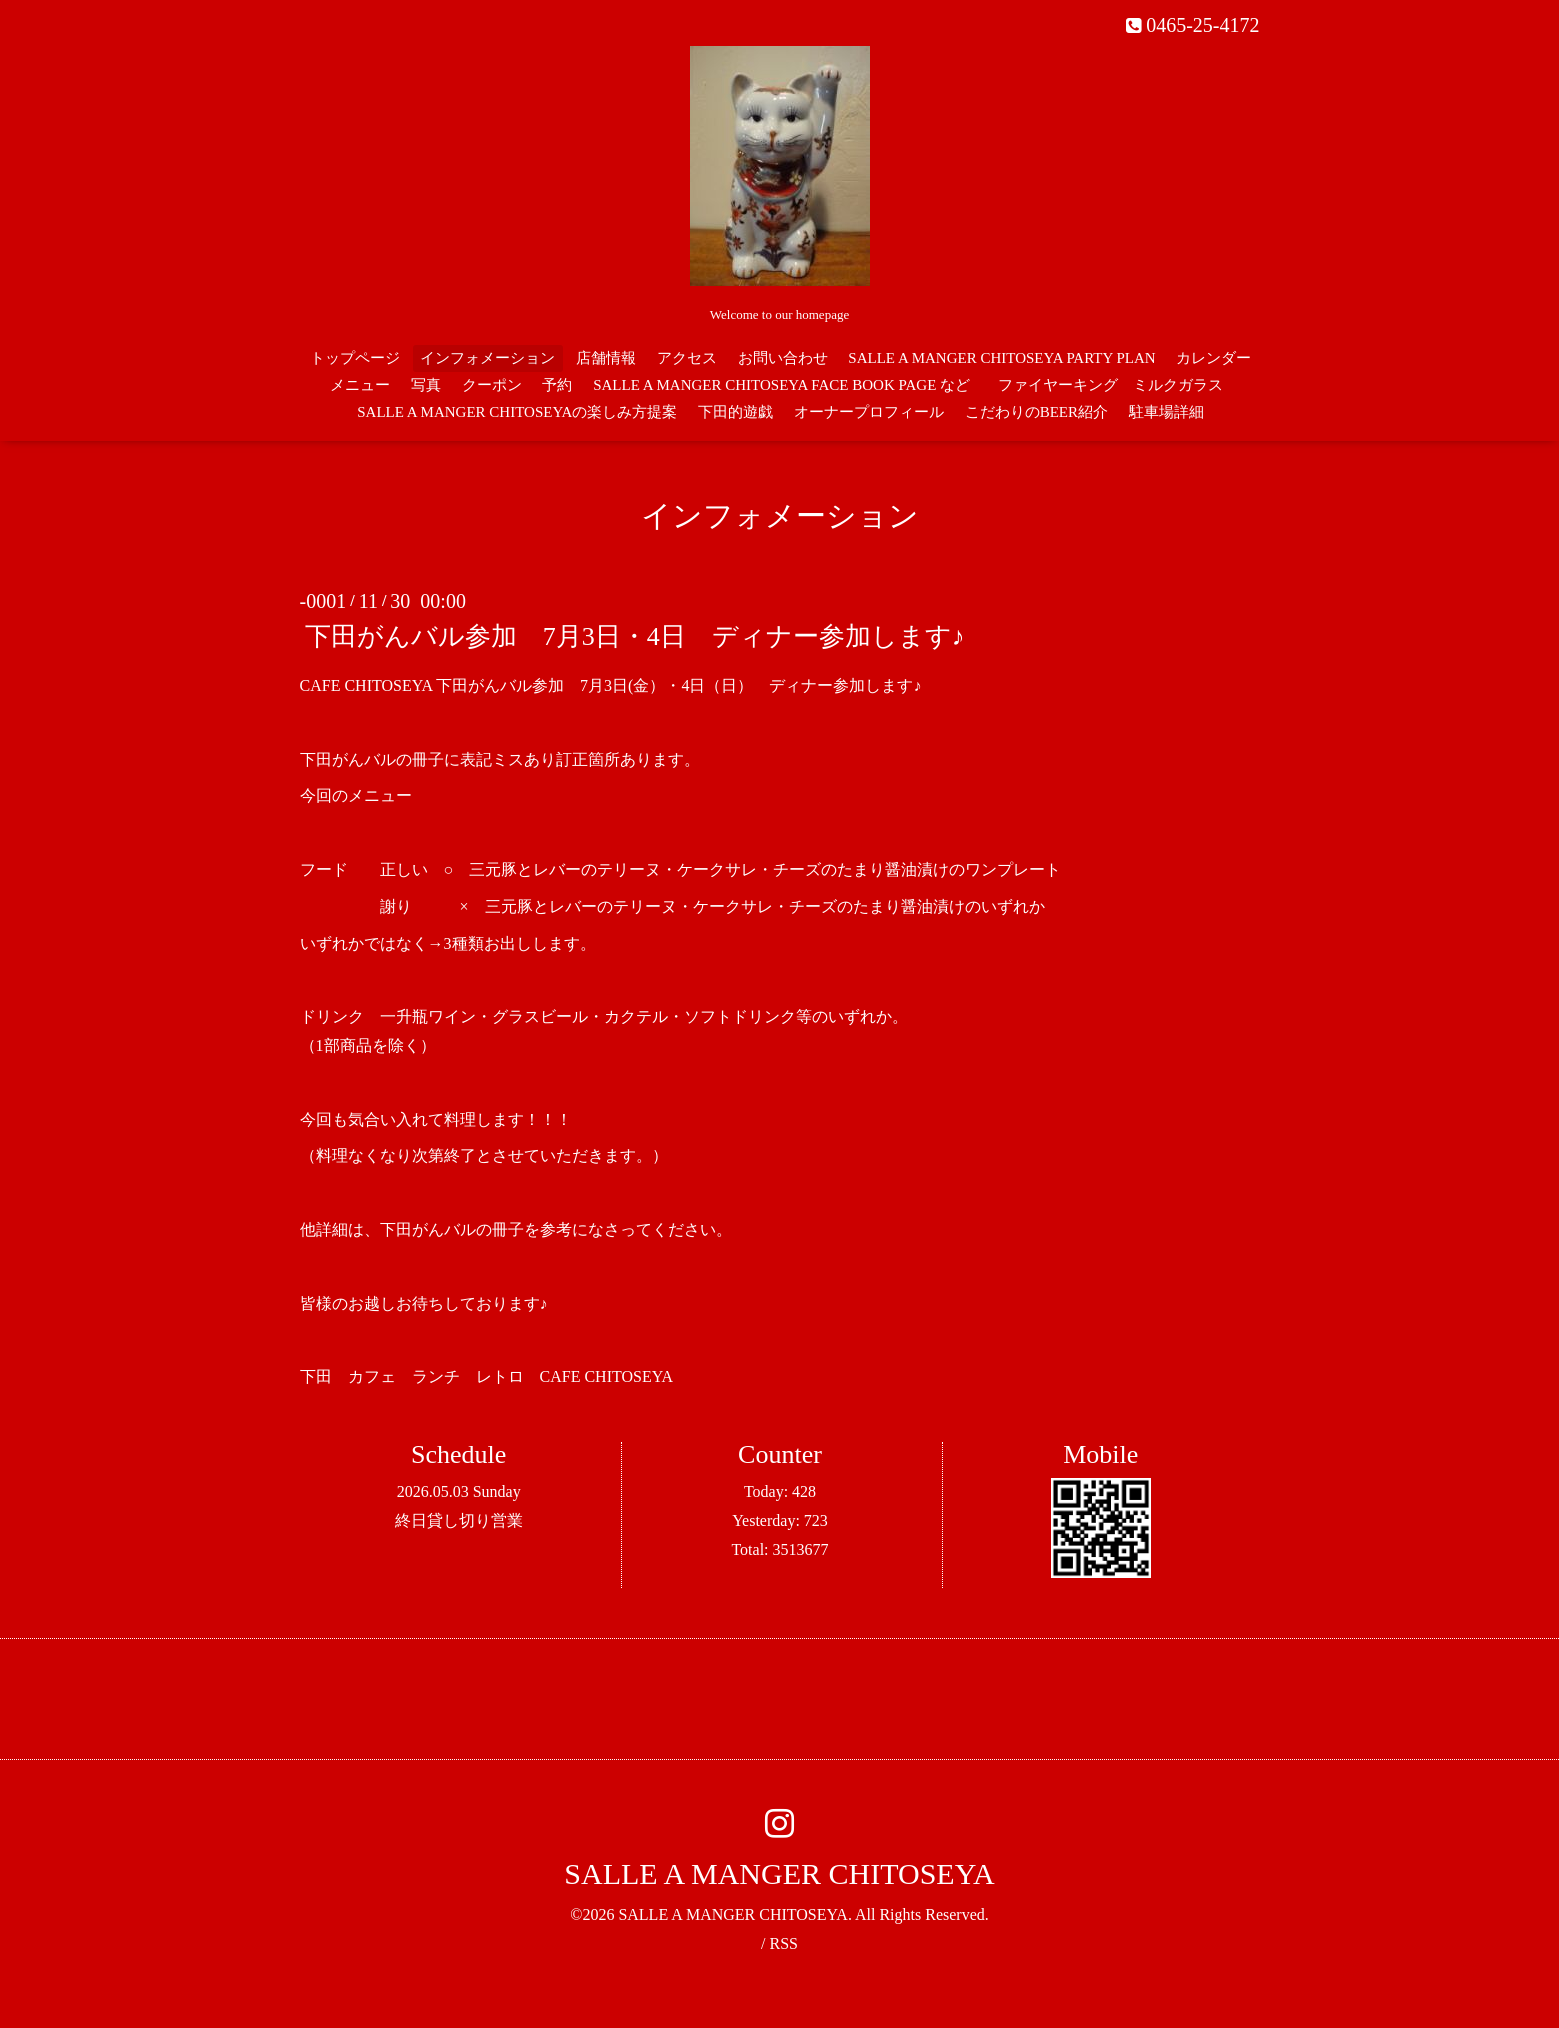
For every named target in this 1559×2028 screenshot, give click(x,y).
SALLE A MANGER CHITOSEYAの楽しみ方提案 (517, 412)
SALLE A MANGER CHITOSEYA (779, 1873)
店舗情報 (606, 358)
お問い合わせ (783, 358)
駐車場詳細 (1166, 412)
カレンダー (1213, 358)
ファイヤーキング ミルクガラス (1118, 385)
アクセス (687, 358)
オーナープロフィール (869, 412)
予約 (557, 385)
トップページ (355, 358)
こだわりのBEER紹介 (1036, 412)
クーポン (492, 385)
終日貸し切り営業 (459, 1520)
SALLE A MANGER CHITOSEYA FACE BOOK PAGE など (781, 385)
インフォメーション (487, 358)
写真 (426, 385)
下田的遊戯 (735, 412)
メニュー (360, 385)
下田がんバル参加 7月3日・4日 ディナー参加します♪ (648, 636)
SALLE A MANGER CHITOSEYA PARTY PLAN (1001, 358)
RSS (783, 1943)
